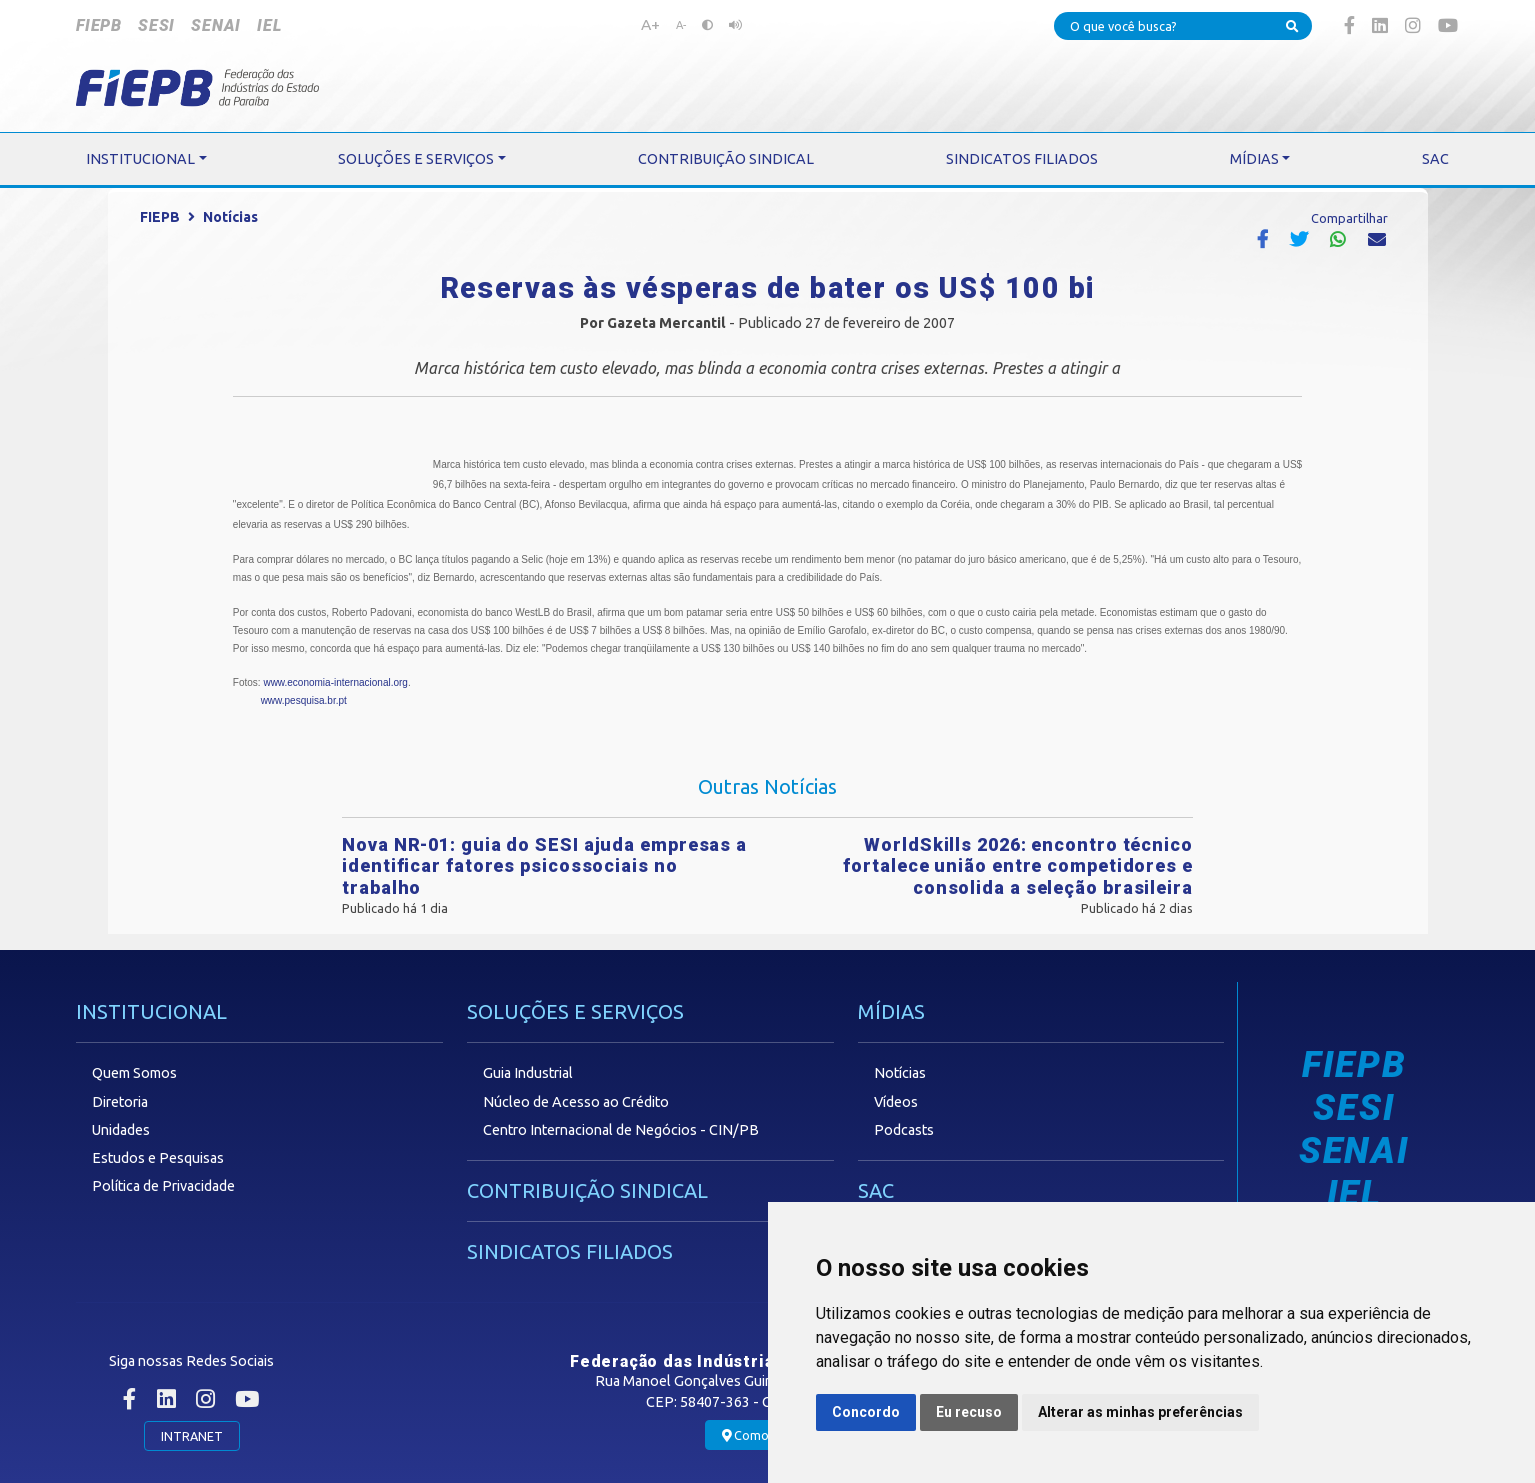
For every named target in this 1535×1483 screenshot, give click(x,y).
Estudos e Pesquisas (158, 1158)
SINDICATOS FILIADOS (570, 1251)
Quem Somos (134, 1073)
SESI (156, 25)
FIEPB (99, 25)
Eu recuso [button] (969, 1412)
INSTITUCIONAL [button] (140, 159)
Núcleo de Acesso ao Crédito (576, 1102)
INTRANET (192, 1436)
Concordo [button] (866, 1412)
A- (681, 25)
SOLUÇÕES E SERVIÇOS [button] (416, 159)
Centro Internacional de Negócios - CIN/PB (621, 1130)
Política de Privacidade (163, 1186)
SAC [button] (1435, 159)
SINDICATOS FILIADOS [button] (1022, 159)
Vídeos (896, 1102)
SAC (876, 1190)
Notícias (230, 217)
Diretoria (120, 1102)
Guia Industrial (528, 1073)
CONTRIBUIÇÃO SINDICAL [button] (726, 159)
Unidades (121, 1130)
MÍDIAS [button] (1254, 159)
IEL (269, 25)
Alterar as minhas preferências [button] (1140, 1412)
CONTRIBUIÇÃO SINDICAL (587, 1190)
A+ (650, 24)
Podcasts (904, 1130)
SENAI (216, 25)
